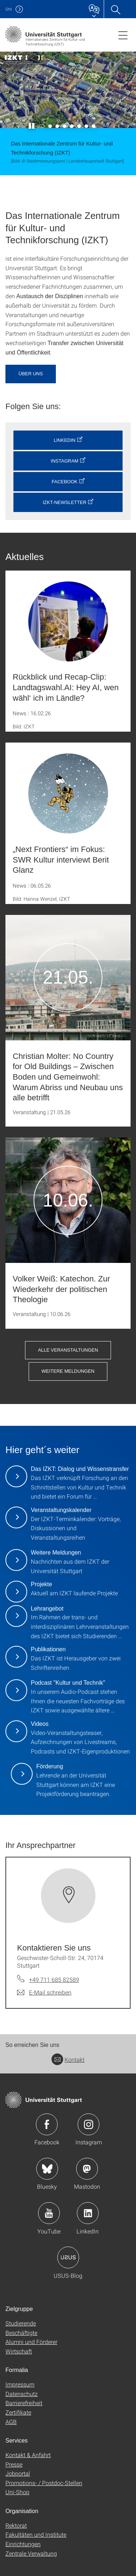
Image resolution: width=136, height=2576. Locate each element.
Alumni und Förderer (31, 2341)
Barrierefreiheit (23, 2403)
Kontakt (68, 2059)
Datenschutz (21, 2393)
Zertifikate (18, 2412)
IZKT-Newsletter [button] (65, 502)
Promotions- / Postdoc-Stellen (43, 2483)
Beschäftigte (21, 2332)
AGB (11, 2421)
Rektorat (16, 2525)
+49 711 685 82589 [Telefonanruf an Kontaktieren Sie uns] (54, 1979)
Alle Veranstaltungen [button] (68, 1350)
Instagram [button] (64, 461)
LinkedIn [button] (64, 440)
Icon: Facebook (47, 2124)
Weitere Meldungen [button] (68, 1371)
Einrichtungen (23, 2544)
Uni (8, 9)
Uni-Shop (17, 2492)
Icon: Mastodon (87, 2169)
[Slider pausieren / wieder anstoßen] (32, 126)
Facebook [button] (64, 481)
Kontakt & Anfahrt (28, 2455)
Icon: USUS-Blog (68, 2257)
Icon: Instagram (88, 2124)
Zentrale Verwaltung (31, 2553)
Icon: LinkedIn (88, 2213)
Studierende (20, 2323)
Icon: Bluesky (47, 2169)
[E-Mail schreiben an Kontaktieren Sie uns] (44, 1992)
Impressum (19, 2384)
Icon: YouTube (49, 2213)
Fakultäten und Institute (35, 2534)
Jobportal (17, 2473)
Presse (13, 2464)
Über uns (30, 373)
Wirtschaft (18, 2351)
